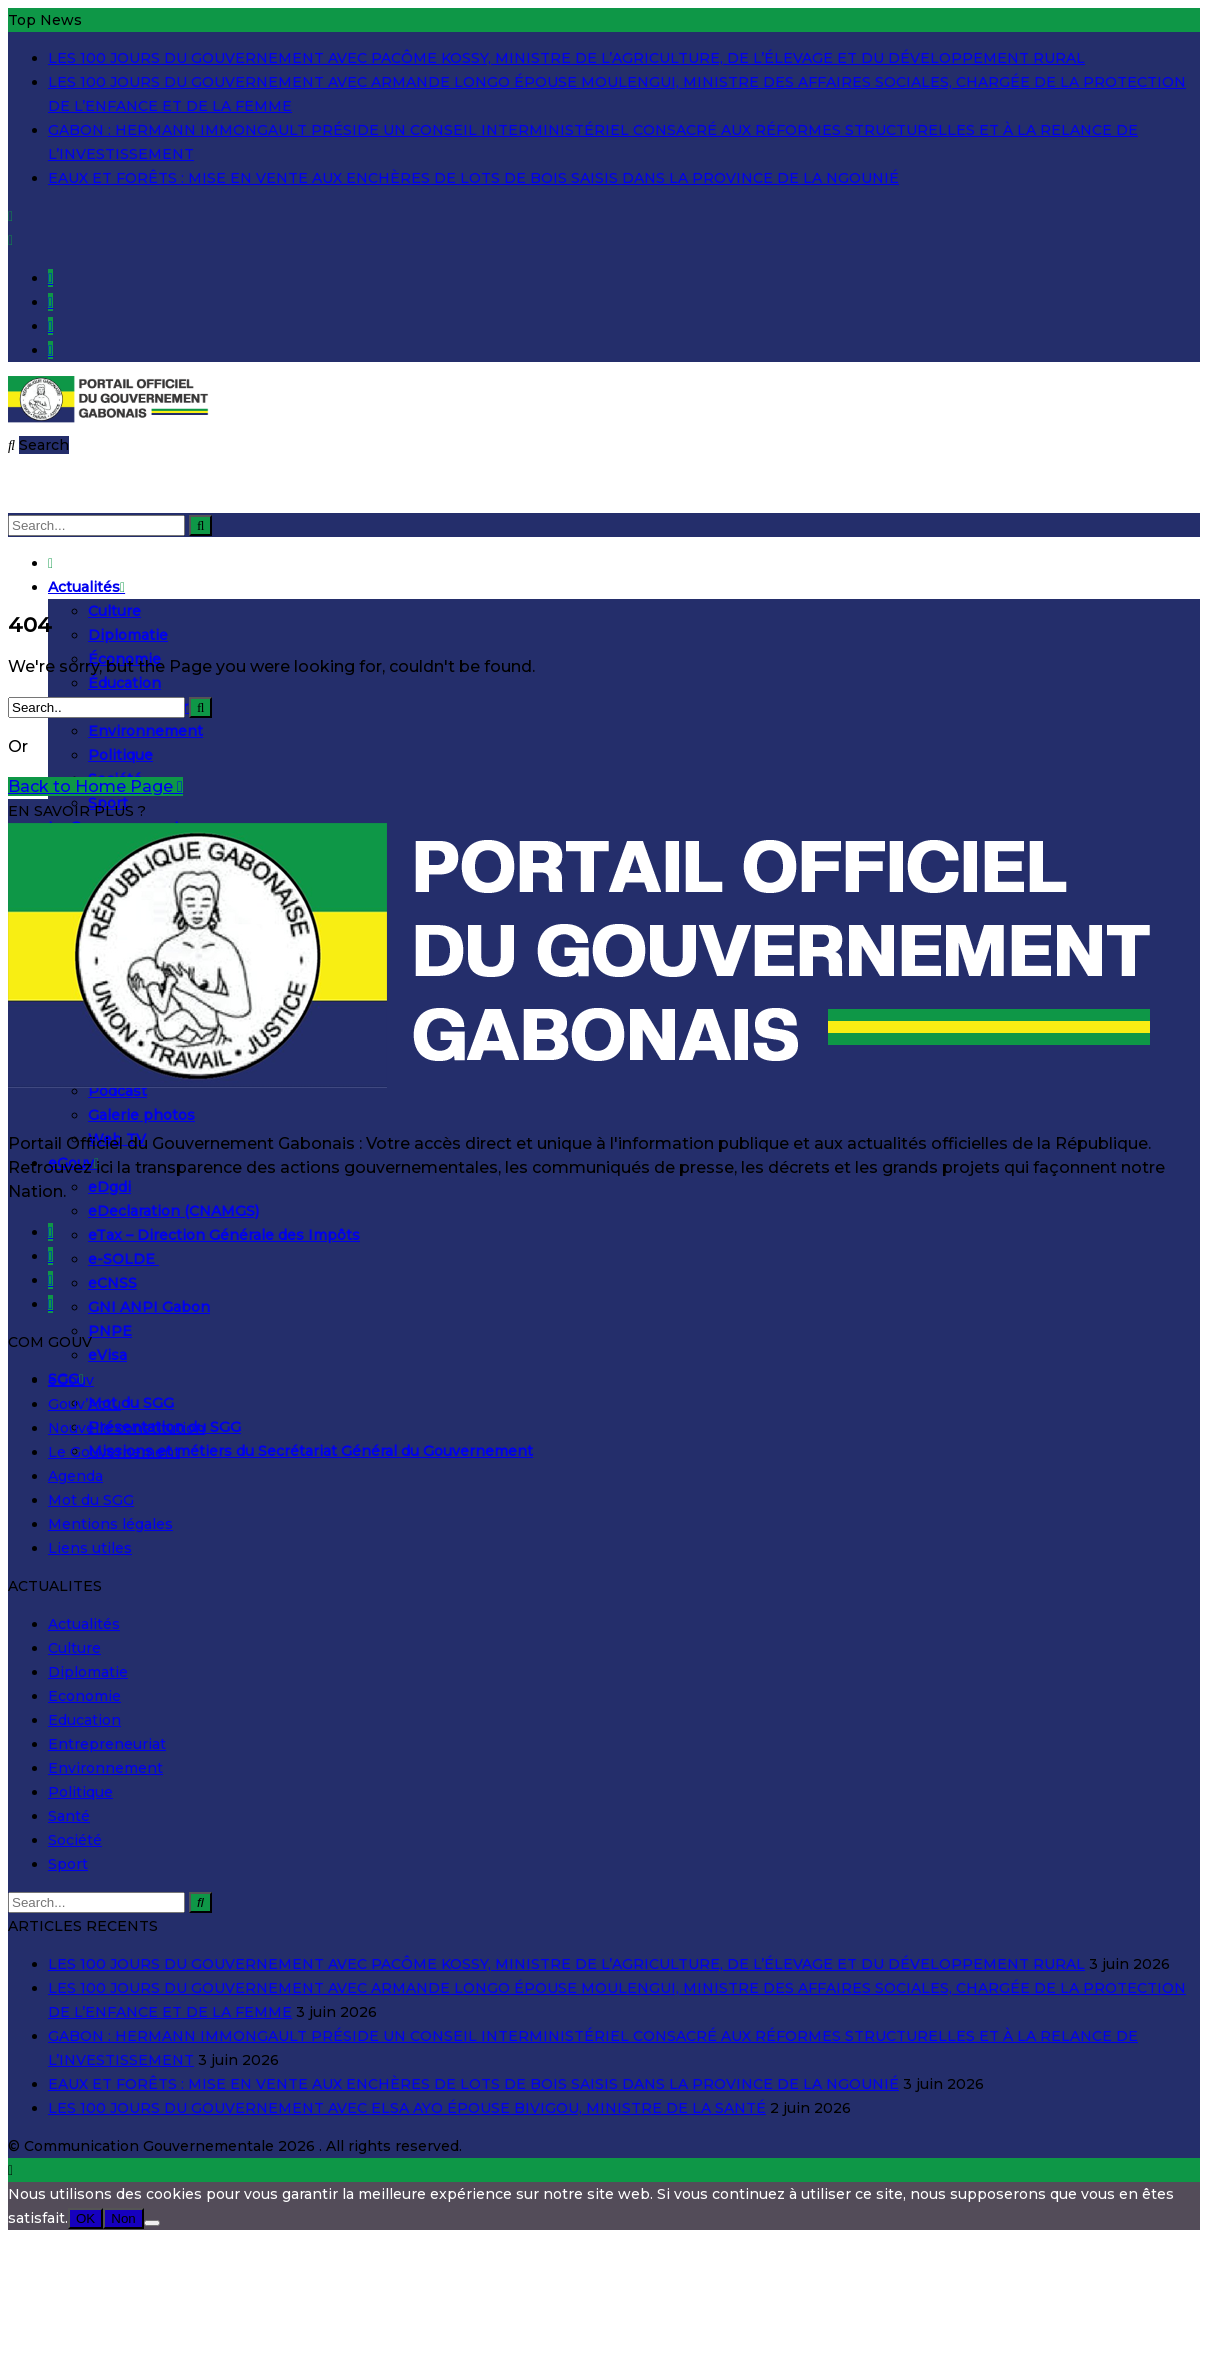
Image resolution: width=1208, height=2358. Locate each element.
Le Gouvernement (114, 1452)
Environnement (145, 731)
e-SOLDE (123, 1259)
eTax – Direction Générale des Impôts (224, 1235)
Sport (68, 1864)
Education (84, 1720)
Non (123, 2218)
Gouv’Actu (84, 1404)
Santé (69, 1816)
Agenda (75, 1476)
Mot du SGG (131, 1403)
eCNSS (112, 1283)
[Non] (152, 2223)
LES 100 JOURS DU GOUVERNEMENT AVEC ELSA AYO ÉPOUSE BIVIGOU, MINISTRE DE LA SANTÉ (407, 2108)
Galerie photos (141, 1115)
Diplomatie (128, 635)
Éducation (124, 683)
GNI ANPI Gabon (149, 1307)
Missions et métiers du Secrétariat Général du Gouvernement (310, 1451)
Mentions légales (110, 1524)
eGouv (71, 1380)
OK (85, 2218)
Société (75, 1840)
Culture (114, 611)
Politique (120, 755)
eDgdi (109, 1187)
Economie (84, 1696)
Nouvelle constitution (126, 1428)
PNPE (110, 1331)
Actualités (86, 587)
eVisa (107, 1355)
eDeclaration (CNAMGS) (173, 1211)
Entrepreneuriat (107, 1744)
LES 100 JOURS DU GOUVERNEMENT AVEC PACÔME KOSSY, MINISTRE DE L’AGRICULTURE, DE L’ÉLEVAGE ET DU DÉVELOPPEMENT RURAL (566, 58)
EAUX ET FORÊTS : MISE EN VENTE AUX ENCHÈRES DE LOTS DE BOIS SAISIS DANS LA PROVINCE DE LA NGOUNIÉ (473, 178)
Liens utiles (90, 1548)
